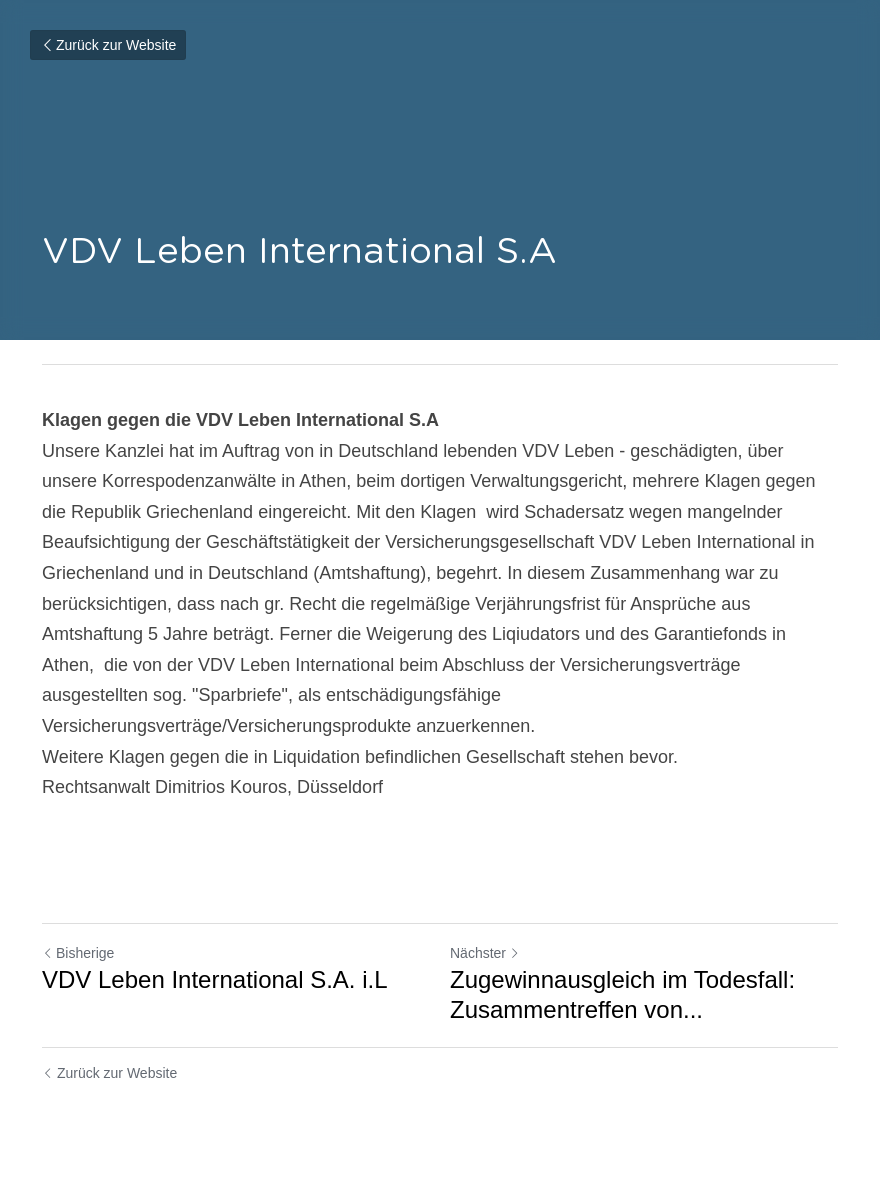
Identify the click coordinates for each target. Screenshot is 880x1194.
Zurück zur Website (108, 45)
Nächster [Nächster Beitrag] (485, 953)
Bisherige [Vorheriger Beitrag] (78, 953)
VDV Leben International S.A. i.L (215, 979)
